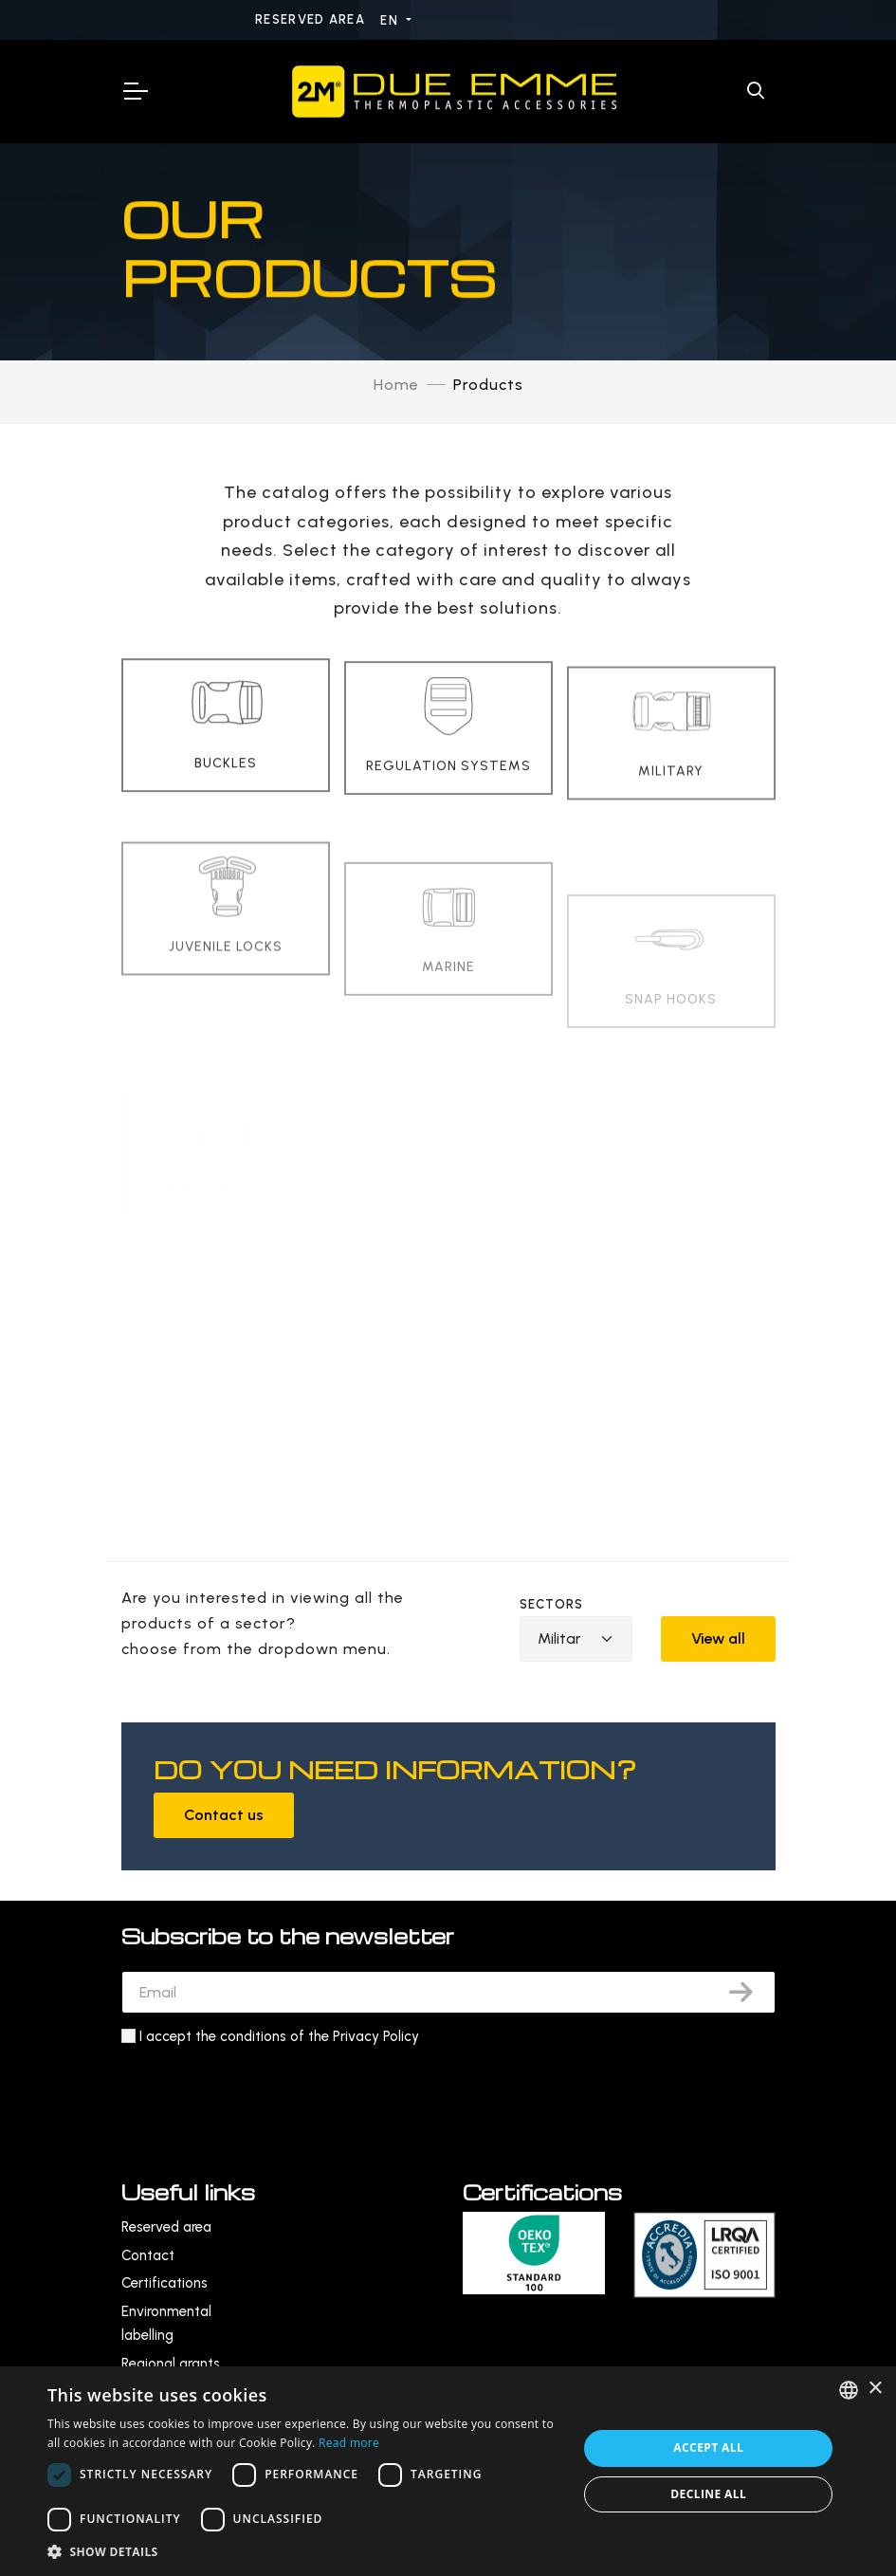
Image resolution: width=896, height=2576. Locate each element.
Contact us (224, 1815)
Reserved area (312, 19)
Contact (147, 2255)
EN (391, 20)
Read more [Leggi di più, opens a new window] (349, 2443)
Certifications (164, 2282)
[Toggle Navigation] (134, 91)
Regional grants (170, 2363)
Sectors (552, 1604)
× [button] (875, 2389)
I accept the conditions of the (279, 2036)
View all (718, 1638)
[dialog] (448, 2471)
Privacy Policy (376, 2036)
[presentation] (265, 2095)
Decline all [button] (708, 2494)
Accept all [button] (708, 2447)
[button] (304, 2552)
